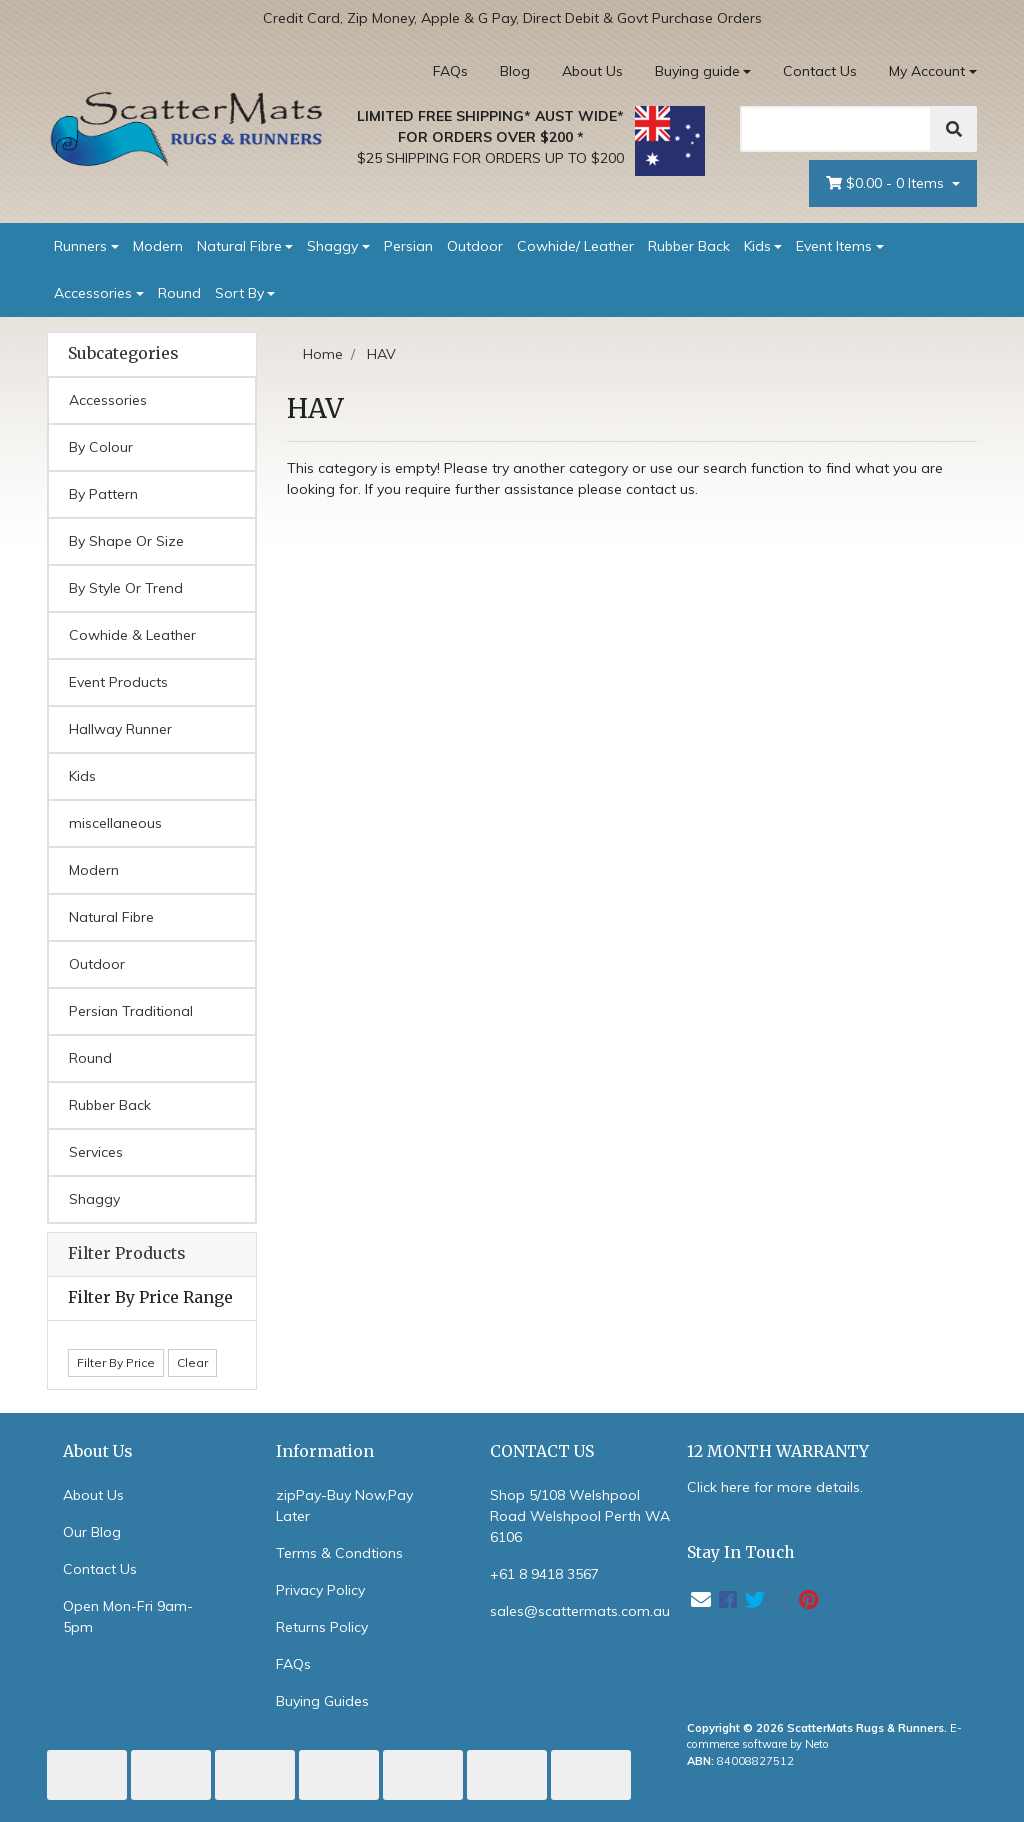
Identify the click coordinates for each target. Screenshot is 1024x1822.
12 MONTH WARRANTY (778, 1451)
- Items (887, 183)
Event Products (118, 682)
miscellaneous (115, 823)
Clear (192, 1362)
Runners (80, 246)
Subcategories (123, 354)
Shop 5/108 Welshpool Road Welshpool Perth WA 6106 (580, 1516)
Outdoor (475, 246)
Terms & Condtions (339, 1553)
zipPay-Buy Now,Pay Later (344, 1505)
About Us (592, 71)
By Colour (101, 447)
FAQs (450, 71)
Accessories (93, 293)
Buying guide (697, 71)
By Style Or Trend (126, 588)
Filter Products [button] (126, 1254)
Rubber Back (689, 246)
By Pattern (103, 494)
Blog (515, 71)
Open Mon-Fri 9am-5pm (128, 1616)
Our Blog (92, 1532)
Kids (757, 246)
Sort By (239, 293)
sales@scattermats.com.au (580, 1611)
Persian (408, 246)
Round (179, 293)
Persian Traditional (131, 1011)
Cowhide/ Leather (575, 246)
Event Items (834, 246)
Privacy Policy (320, 1590)
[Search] (836, 129)
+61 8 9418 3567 (544, 1574)
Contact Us (820, 71)
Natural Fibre (239, 246)
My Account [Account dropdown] (927, 71)
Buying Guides (322, 1701)
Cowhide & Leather (132, 635)
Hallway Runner (120, 729)
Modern (158, 246)
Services (96, 1152)
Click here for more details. (775, 1487)
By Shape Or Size (126, 541)
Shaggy (332, 246)
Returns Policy (322, 1627)
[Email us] (701, 1599)
